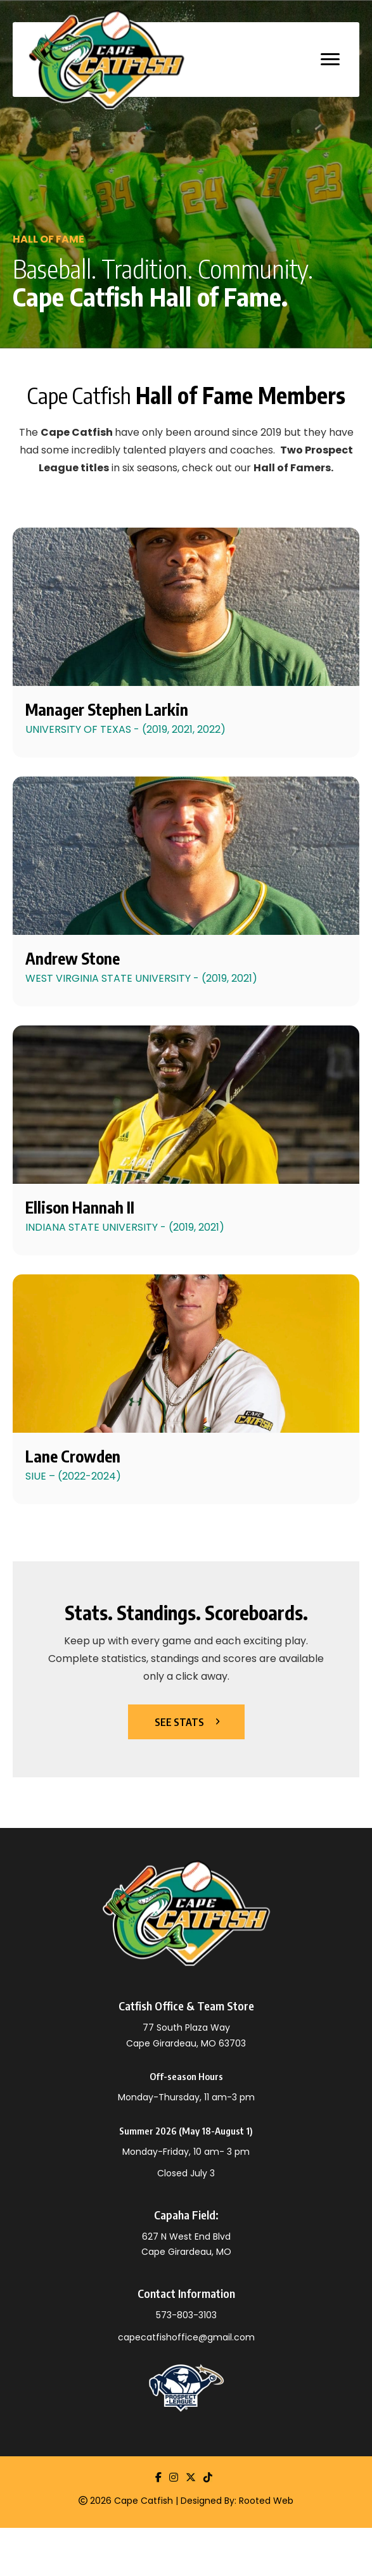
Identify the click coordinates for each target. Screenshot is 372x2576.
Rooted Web (266, 2500)
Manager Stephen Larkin (106, 709)
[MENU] (330, 59)
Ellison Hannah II (79, 1207)
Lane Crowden (72, 1456)
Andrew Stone (72, 958)
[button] (186, 1721)
